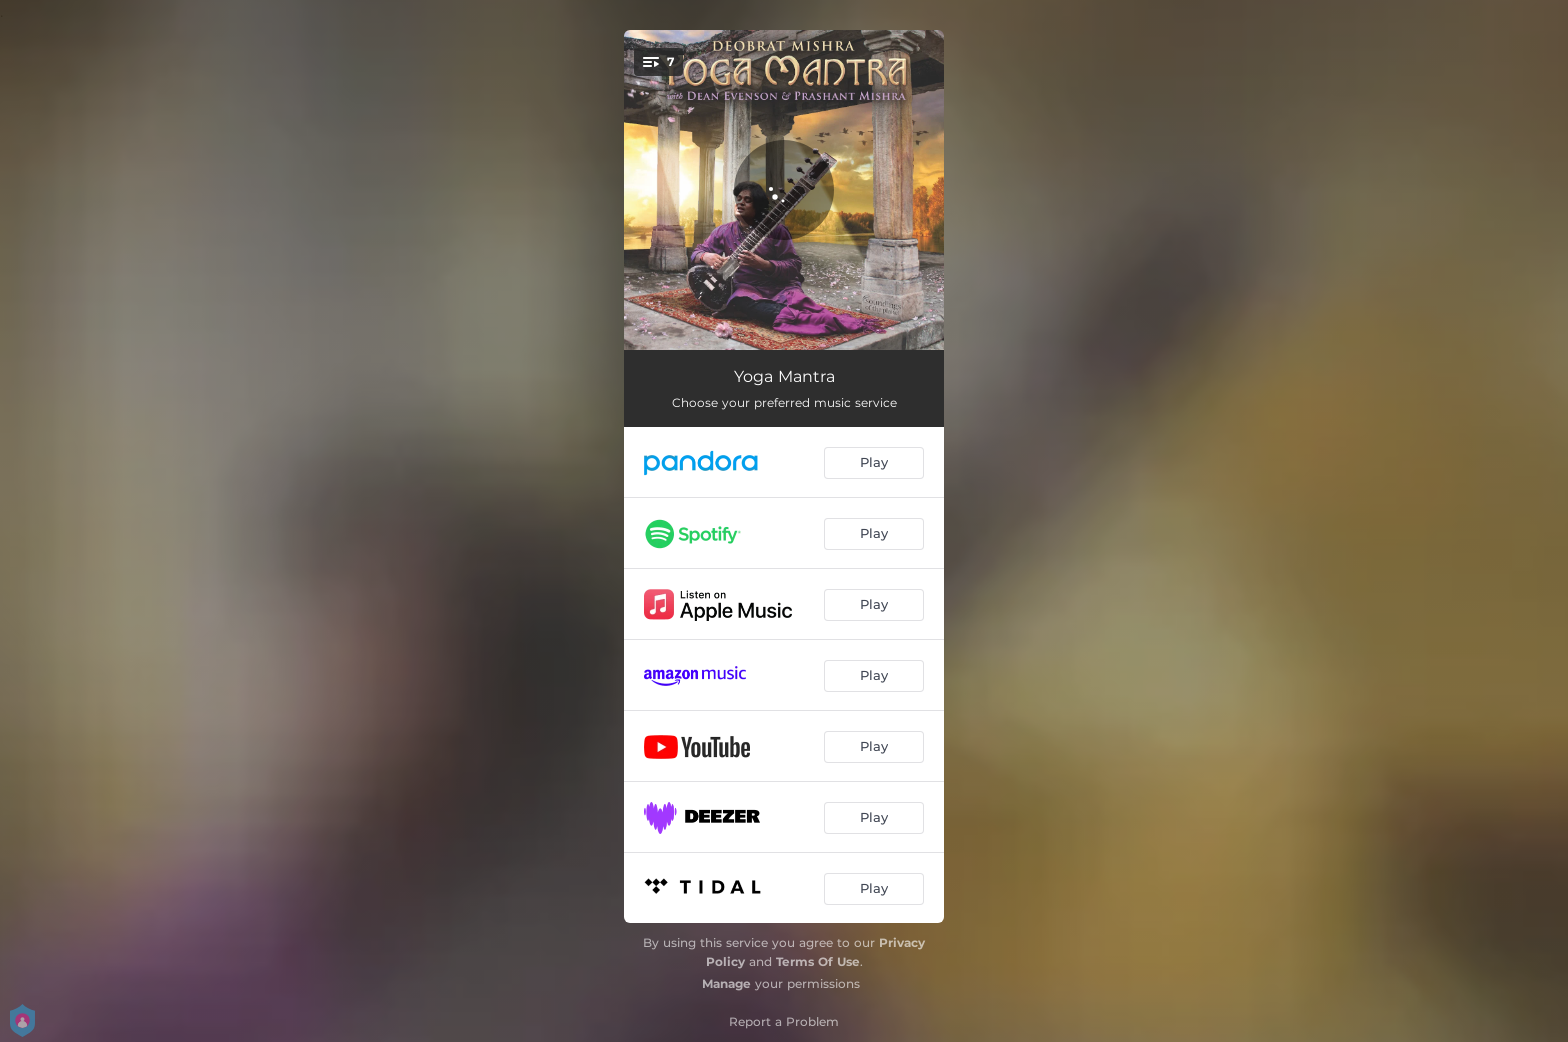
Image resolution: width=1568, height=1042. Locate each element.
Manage (726, 983)
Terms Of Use (818, 961)
